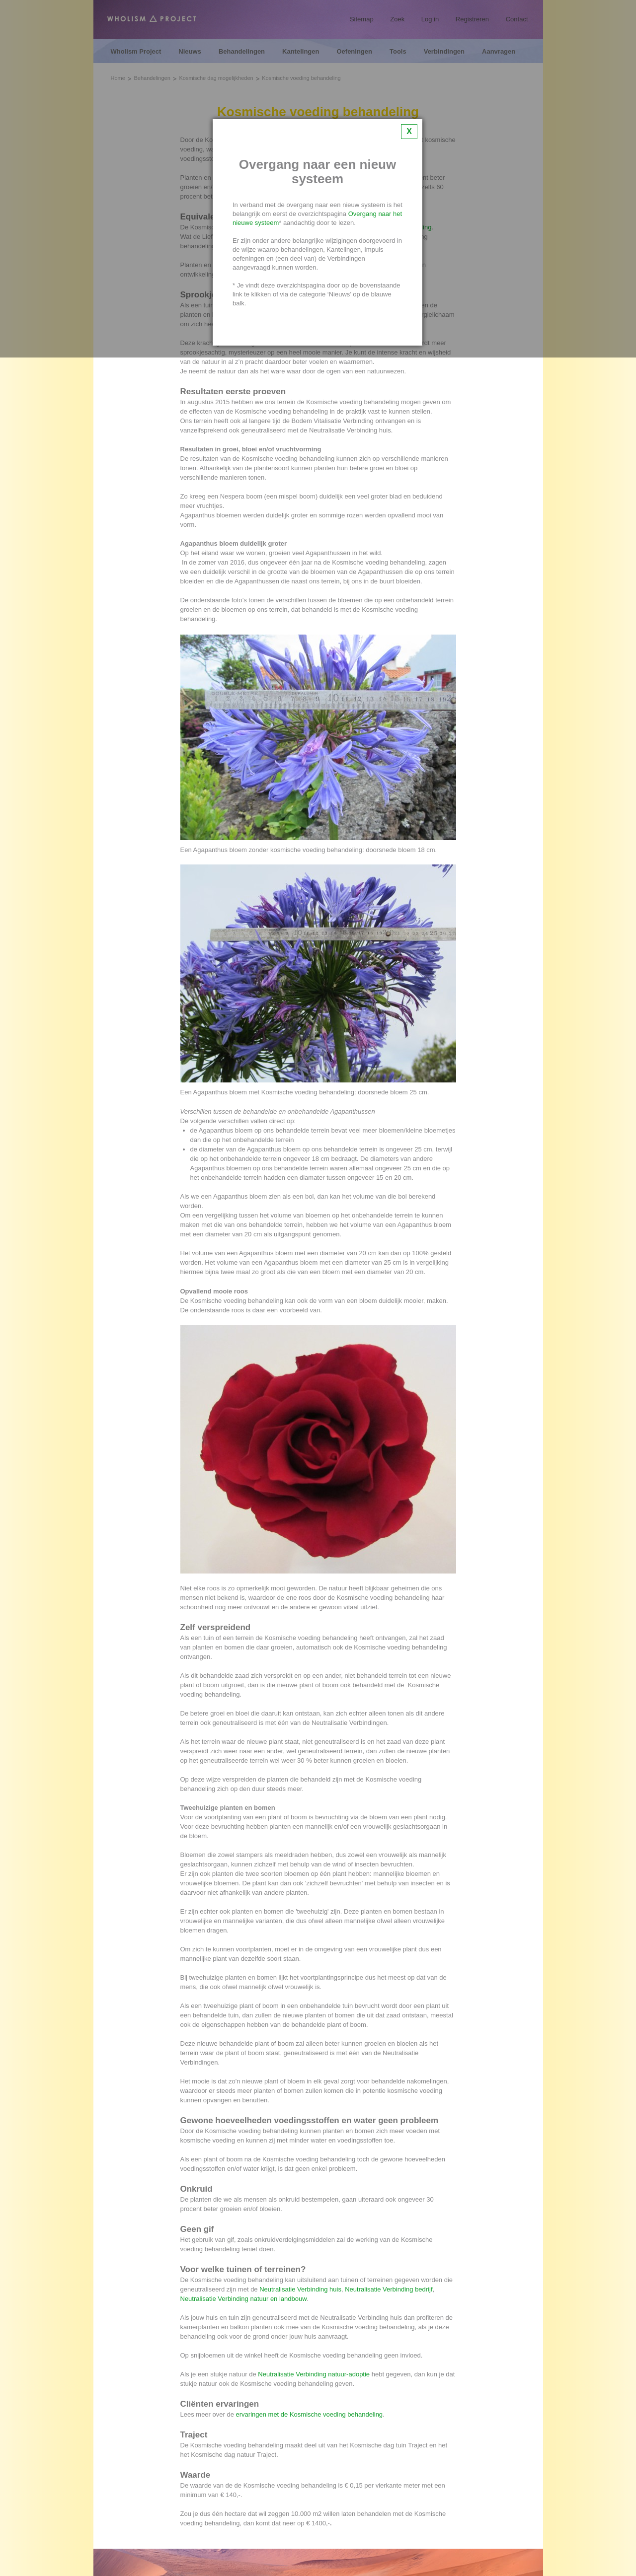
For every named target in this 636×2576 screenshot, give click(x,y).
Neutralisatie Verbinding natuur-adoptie (314, 2374)
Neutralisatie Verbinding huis (300, 2289)
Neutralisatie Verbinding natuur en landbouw (243, 2298)
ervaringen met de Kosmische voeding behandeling (309, 2414)
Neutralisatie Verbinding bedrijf (388, 2289)
